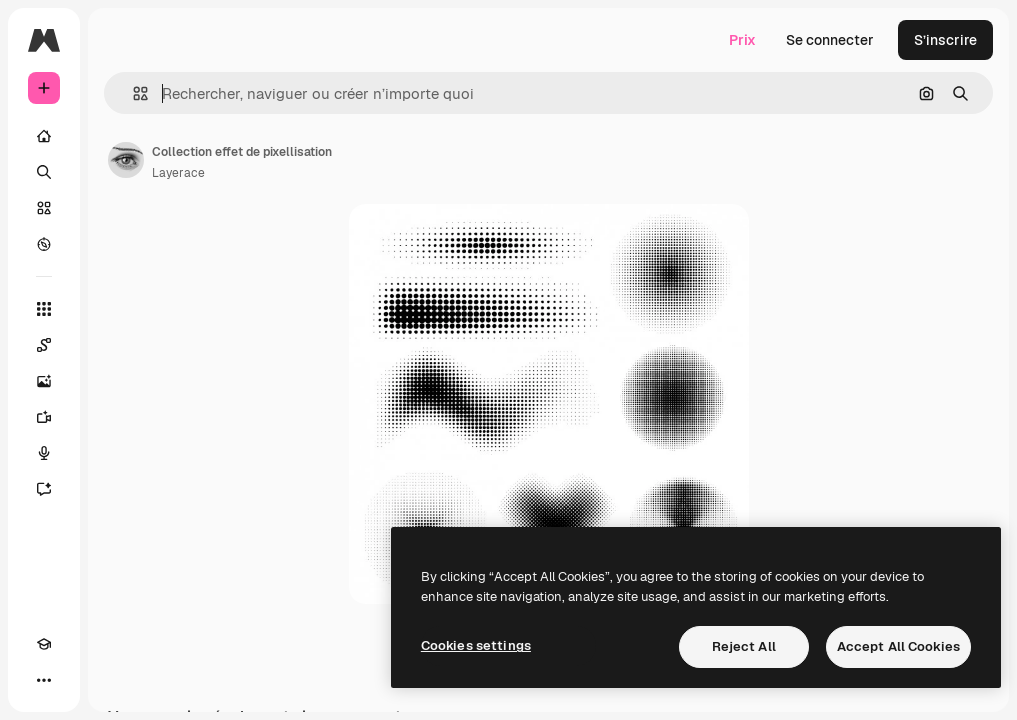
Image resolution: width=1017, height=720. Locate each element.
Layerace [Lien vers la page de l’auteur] (178, 173)
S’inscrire (945, 40)
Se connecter (830, 40)
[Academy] (44, 644)
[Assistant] (44, 489)
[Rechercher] (44, 172)
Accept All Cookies (898, 646)
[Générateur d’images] (44, 381)
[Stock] (44, 208)
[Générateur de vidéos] (44, 417)
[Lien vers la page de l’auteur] (126, 160)
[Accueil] (44, 136)
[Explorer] (44, 244)
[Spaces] (44, 345)
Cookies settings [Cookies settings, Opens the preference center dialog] (476, 645)
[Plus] (44, 680)
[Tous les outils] (44, 309)
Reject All (744, 646)
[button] (132, 93)
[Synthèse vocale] (44, 453)
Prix (742, 40)
